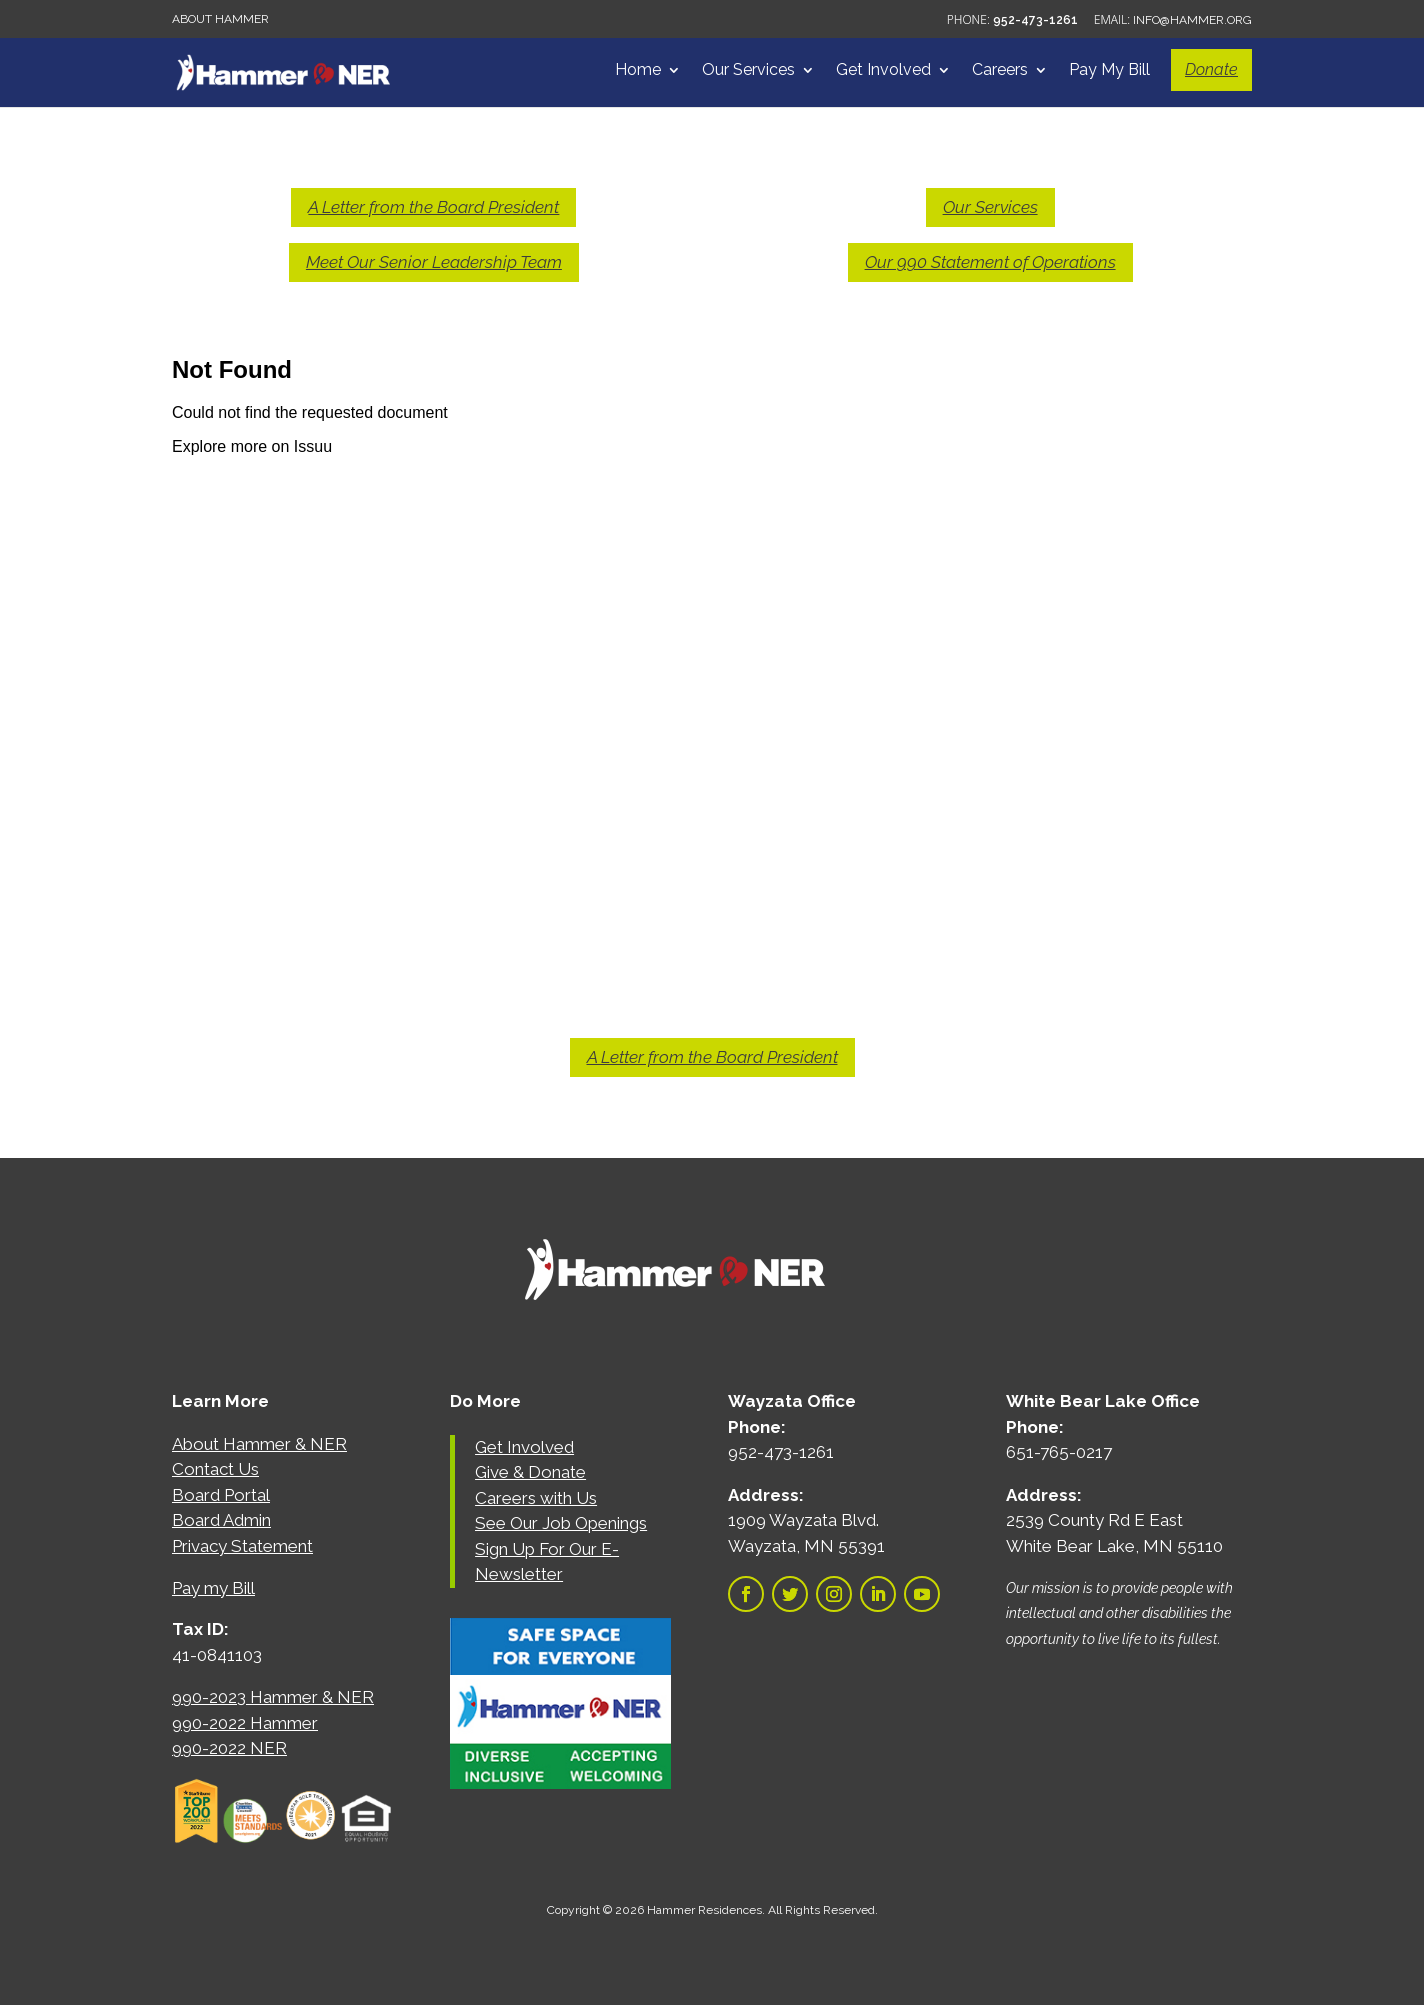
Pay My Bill (1109, 71)
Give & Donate (530, 1472)
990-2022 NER (229, 1748)
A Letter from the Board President (433, 207)
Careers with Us (536, 1498)
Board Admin (221, 1520)
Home (638, 71)
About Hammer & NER (259, 1444)
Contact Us (215, 1469)
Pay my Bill (213, 1588)
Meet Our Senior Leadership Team (434, 262)
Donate (1211, 69)
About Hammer (220, 19)
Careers (1000, 71)
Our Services (748, 71)
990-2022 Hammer (245, 1723)
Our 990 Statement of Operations (990, 262)
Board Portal (221, 1495)
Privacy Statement (242, 1546)
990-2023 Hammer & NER (273, 1697)
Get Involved (883, 71)
